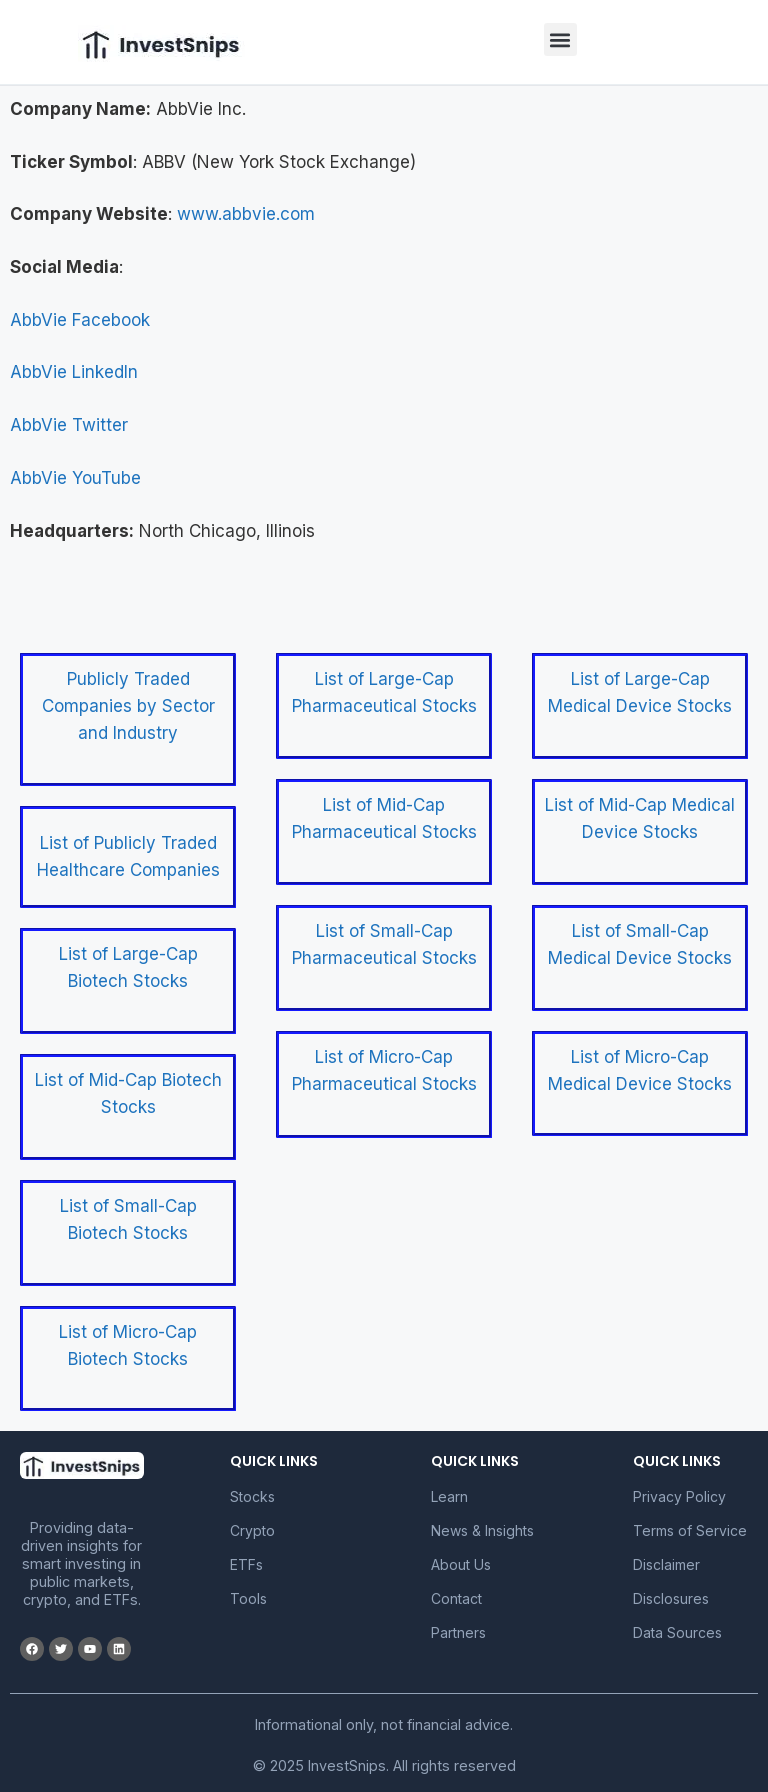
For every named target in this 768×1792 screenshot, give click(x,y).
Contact (456, 1598)
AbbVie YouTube (75, 478)
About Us (461, 1564)
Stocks (252, 1496)
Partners (458, 1632)
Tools (248, 1598)
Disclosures (671, 1598)
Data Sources (677, 1632)
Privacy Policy (679, 1496)
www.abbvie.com (246, 214)
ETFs (246, 1564)
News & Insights (482, 1530)
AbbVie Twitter (69, 425)
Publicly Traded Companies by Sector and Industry (128, 706)
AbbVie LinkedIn (74, 372)
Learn (449, 1496)
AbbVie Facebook (80, 320)
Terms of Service (690, 1530)
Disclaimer (666, 1564)
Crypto (252, 1530)
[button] (560, 39)
